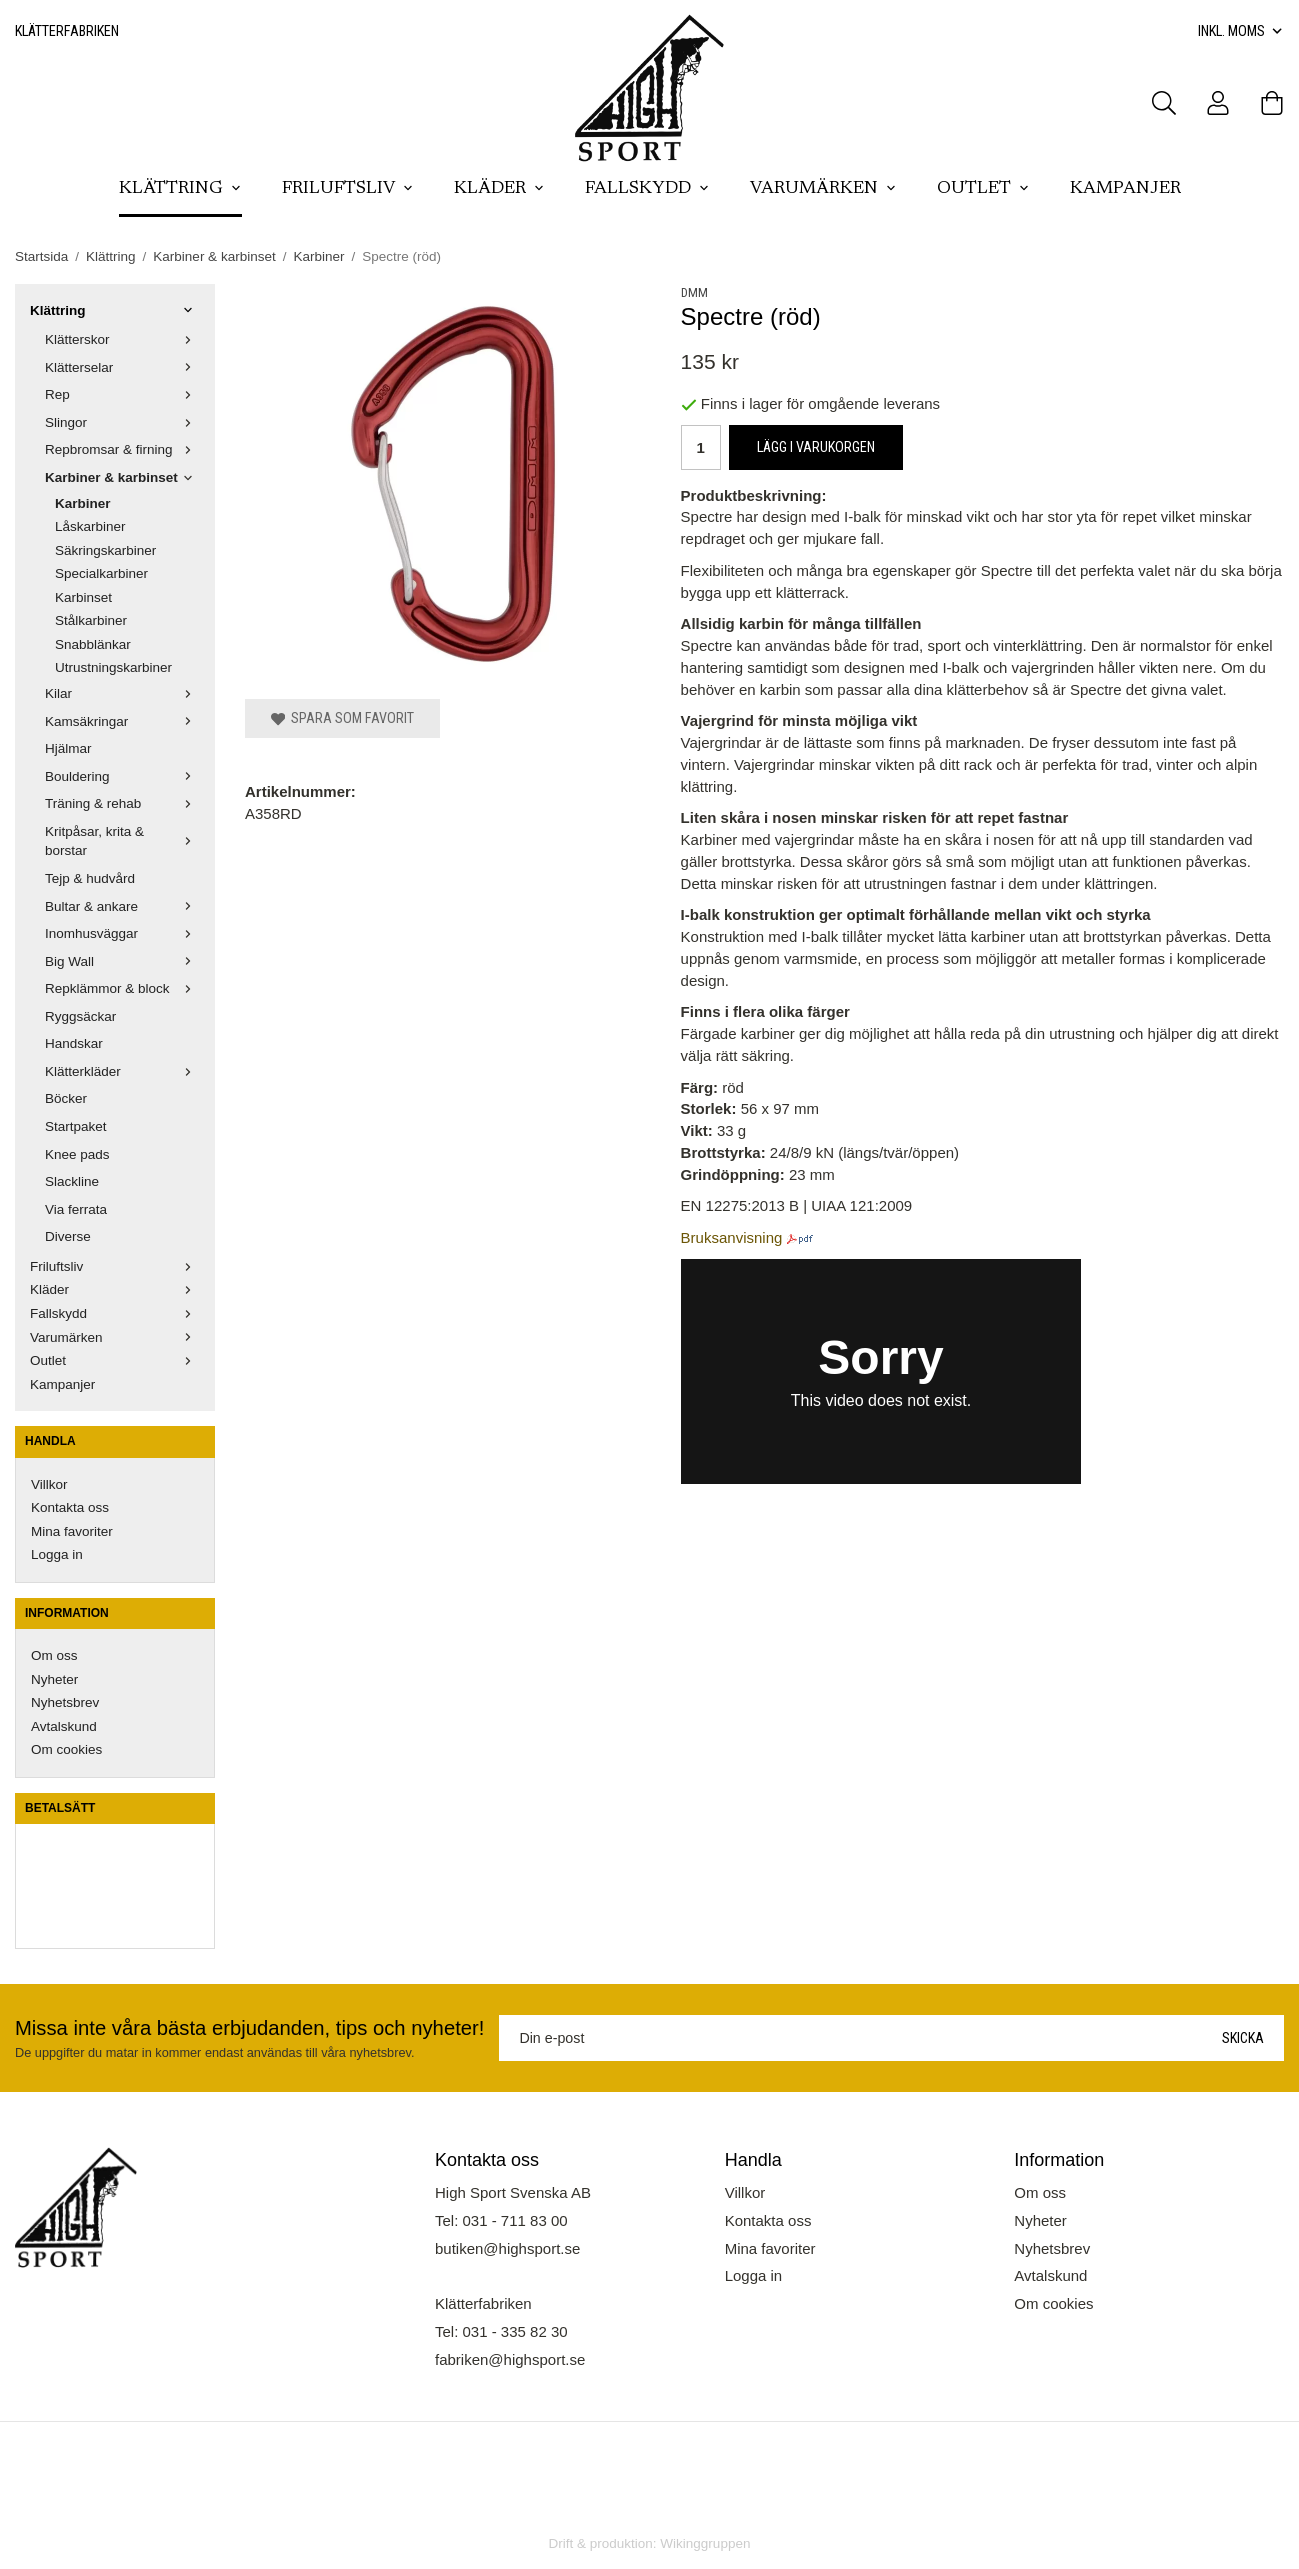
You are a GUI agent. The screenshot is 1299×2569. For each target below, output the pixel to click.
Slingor (122, 422)
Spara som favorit (342, 718)
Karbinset (83, 597)
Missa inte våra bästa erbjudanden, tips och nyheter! (249, 2028)
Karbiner (83, 503)
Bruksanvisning (732, 1237)
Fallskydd (647, 189)
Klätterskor (122, 339)
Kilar (122, 693)
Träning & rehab (122, 803)
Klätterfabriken (67, 31)
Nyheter (54, 1679)
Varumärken (823, 189)
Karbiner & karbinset (122, 477)
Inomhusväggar (122, 933)
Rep (122, 394)
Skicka (1243, 2038)
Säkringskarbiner (105, 550)
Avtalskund (64, 1726)
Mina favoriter (72, 1531)
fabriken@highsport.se (510, 2359)
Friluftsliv (348, 189)
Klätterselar (122, 367)
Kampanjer (1125, 189)
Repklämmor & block (122, 988)
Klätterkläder (122, 1071)
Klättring (180, 189)
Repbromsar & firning (122, 449)
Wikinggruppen (705, 2543)
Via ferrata (76, 1209)
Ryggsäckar (80, 1016)
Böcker (66, 1098)
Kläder (499, 189)
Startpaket (76, 1126)
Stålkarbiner (91, 620)
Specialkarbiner (101, 573)
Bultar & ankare (122, 906)
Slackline (72, 1181)
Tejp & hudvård (90, 878)
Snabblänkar (93, 644)
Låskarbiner (90, 526)
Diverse (68, 1236)
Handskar (74, 1043)
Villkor (49, 1484)
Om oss (54, 1655)
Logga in (57, 1554)
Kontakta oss (70, 1507)
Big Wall (122, 961)
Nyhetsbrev (65, 1702)
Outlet (983, 189)
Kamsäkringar (122, 721)
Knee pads (77, 1154)
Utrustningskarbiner (113, 667)
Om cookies (66, 1749)
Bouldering (122, 776)
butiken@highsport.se (507, 2248)
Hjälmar (68, 748)
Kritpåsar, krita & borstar (122, 841)
